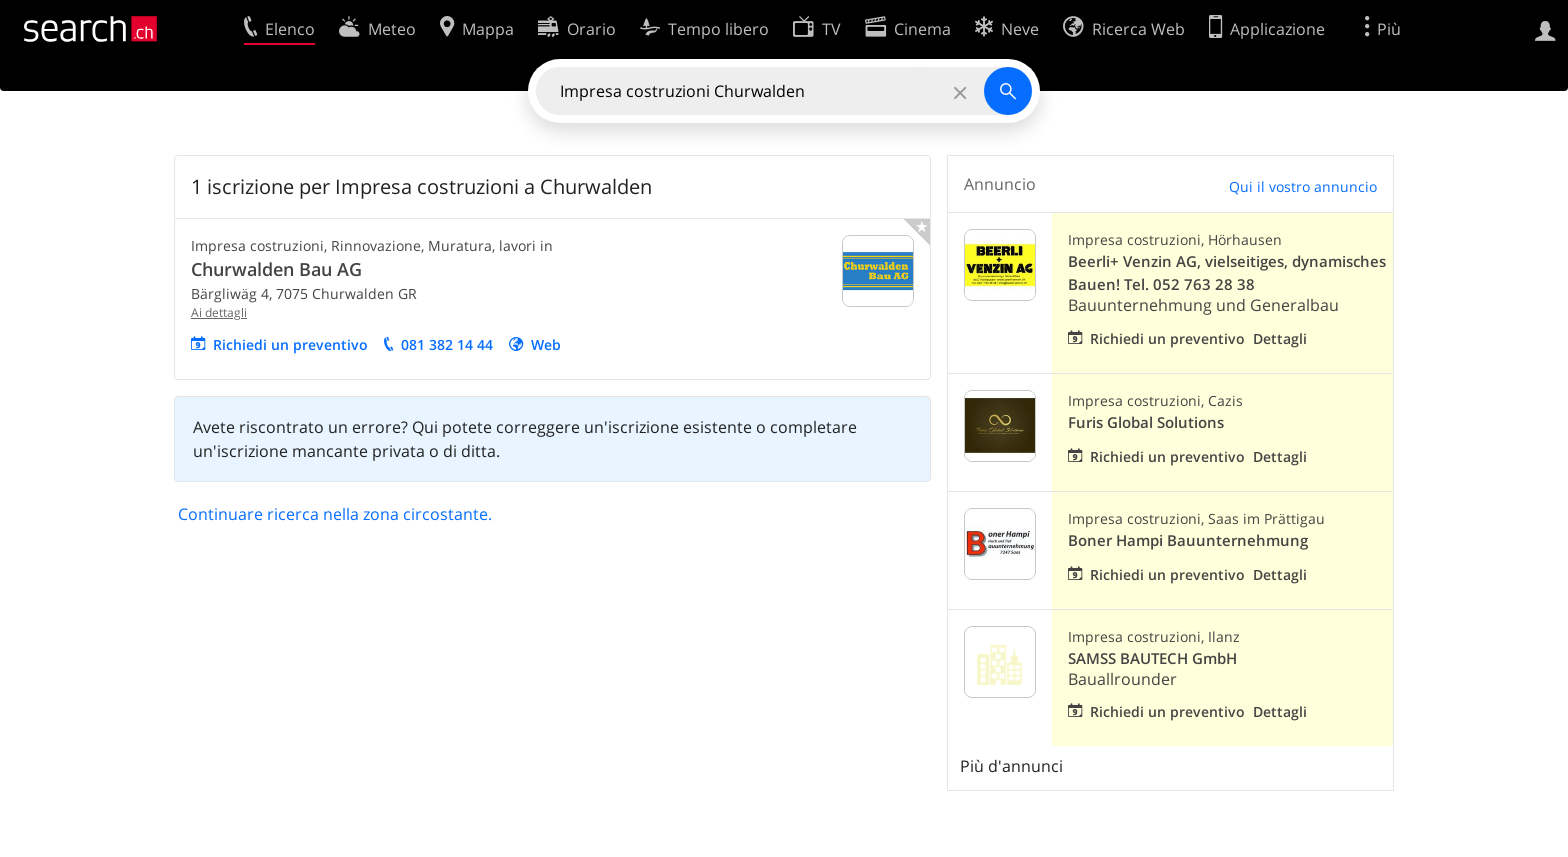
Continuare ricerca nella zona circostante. (335, 514)
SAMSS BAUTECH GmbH (1152, 658)
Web (546, 344)
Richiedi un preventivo (290, 344)
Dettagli (1280, 338)
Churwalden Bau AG (276, 269)
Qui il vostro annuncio (1303, 186)
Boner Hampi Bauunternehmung (1188, 540)
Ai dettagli (219, 312)
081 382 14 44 (447, 344)
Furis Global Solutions (1146, 422)
